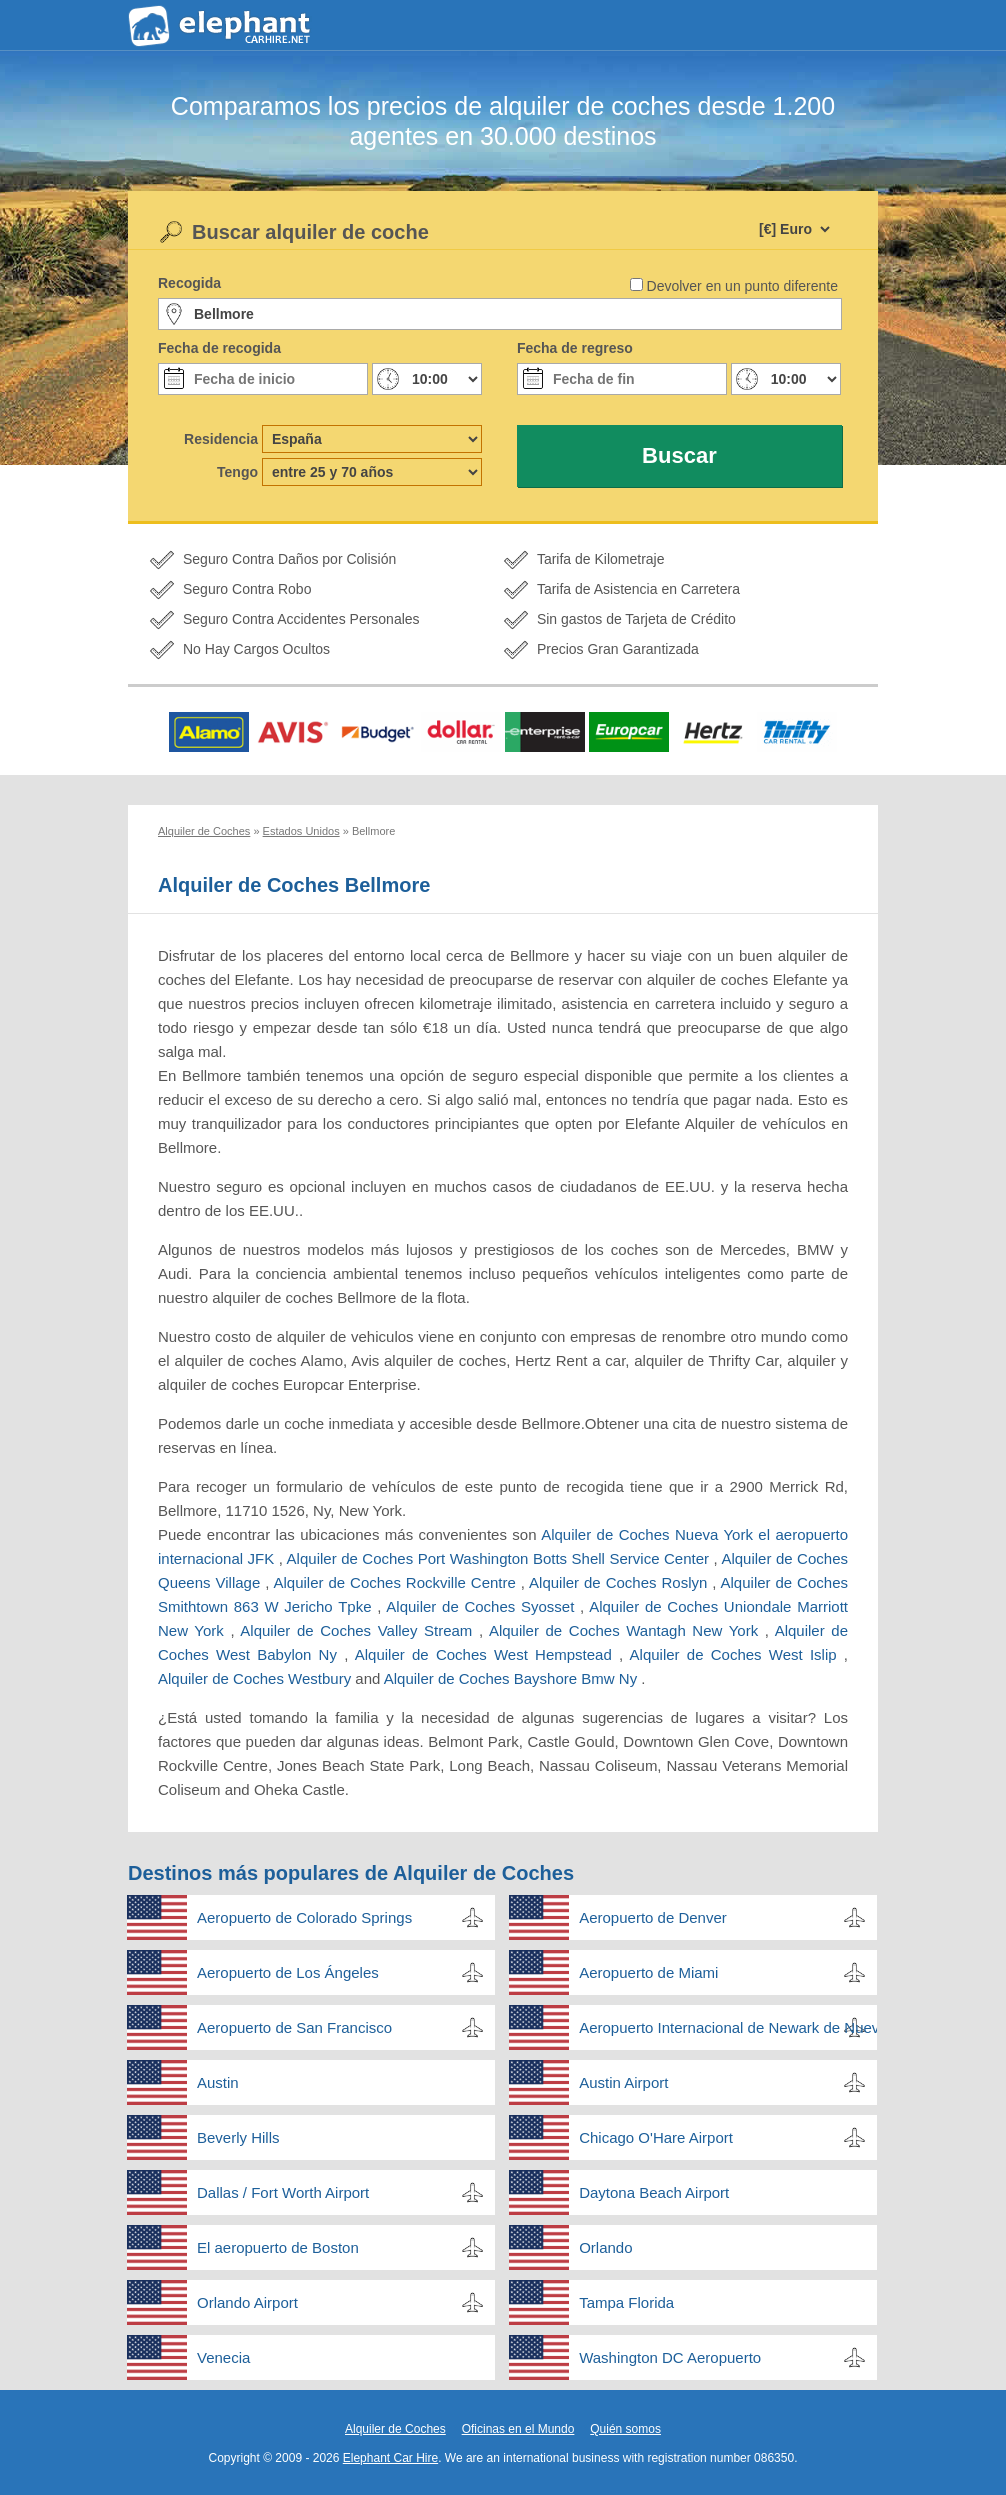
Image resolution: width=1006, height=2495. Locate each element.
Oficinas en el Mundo (518, 2429)
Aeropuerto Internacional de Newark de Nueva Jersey (728, 2027)
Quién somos (625, 2429)
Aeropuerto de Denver (653, 1917)
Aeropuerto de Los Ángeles (288, 1972)
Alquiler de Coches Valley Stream (359, 1630)
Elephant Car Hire (390, 2458)
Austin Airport (623, 2082)
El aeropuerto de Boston (278, 2247)
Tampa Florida (626, 2302)
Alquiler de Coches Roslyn (620, 1582)
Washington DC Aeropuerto (670, 2357)
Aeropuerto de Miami (648, 1972)
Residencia (221, 439)
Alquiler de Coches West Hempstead (487, 1654)
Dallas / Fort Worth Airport (283, 2192)
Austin (218, 2082)
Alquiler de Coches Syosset (483, 1606)
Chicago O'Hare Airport (656, 2137)
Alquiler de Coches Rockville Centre (396, 1582)
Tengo (237, 472)
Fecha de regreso (575, 348)
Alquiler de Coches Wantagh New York (627, 1630)
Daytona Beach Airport (654, 2192)
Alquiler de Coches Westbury (256, 1678)
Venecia (223, 2357)
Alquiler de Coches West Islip (737, 1654)
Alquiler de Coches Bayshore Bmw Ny (513, 1678)
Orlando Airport (247, 2302)
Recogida (189, 283)
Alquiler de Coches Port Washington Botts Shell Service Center (500, 1558)
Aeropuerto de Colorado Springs (304, 1917)
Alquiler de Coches (395, 2429)
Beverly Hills (238, 2137)
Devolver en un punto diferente (742, 286)
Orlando (605, 2247)
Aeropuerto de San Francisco (294, 2027)
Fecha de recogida (219, 348)
